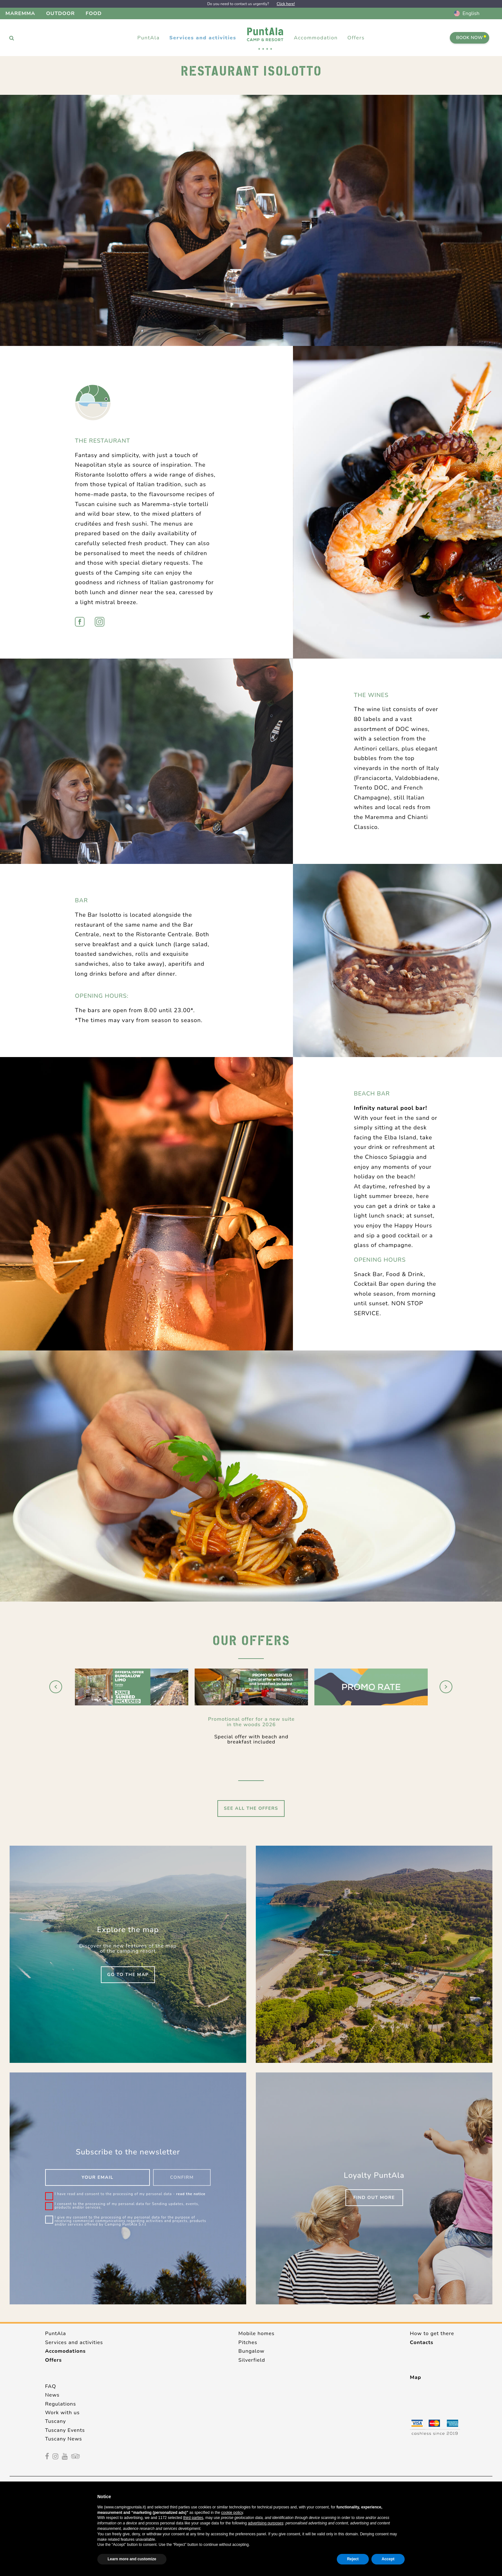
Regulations (60, 2404)
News (52, 2395)
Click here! (286, 3)
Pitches (248, 2342)
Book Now (471, 38)
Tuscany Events (65, 2430)
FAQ (50, 2386)
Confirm (182, 2177)
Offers (356, 37)
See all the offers (251, 1808)
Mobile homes (257, 2333)
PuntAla (55, 2333)
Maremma (20, 13)
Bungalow (252, 2351)
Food (94, 13)
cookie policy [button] (232, 2512)
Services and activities (74, 2342)
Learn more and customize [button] (132, 2559)
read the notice (190, 2194)
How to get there (432, 2333)
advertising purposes (265, 2523)
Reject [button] (353, 2559)
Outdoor (60, 13)
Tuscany (55, 2421)
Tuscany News (63, 2438)
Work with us (62, 2412)
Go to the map (128, 1975)
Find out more (374, 2198)
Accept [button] (388, 2559)
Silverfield (252, 2360)
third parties (193, 2517)
